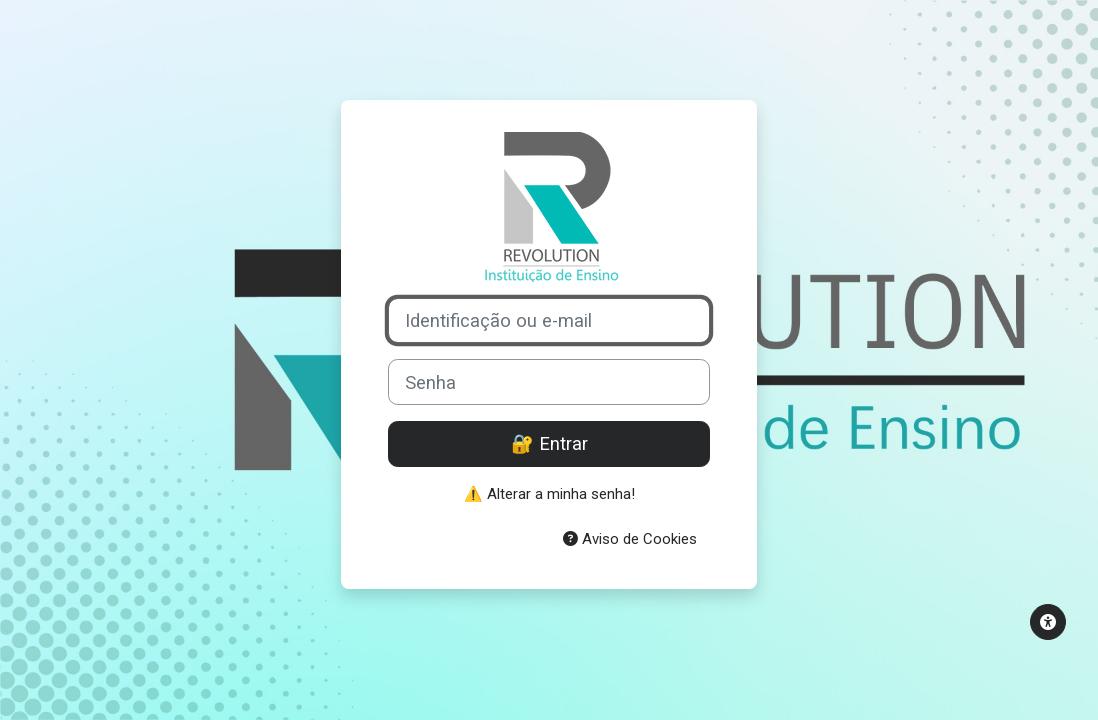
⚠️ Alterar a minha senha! (549, 494)
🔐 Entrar (549, 443)
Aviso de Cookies (630, 539)
